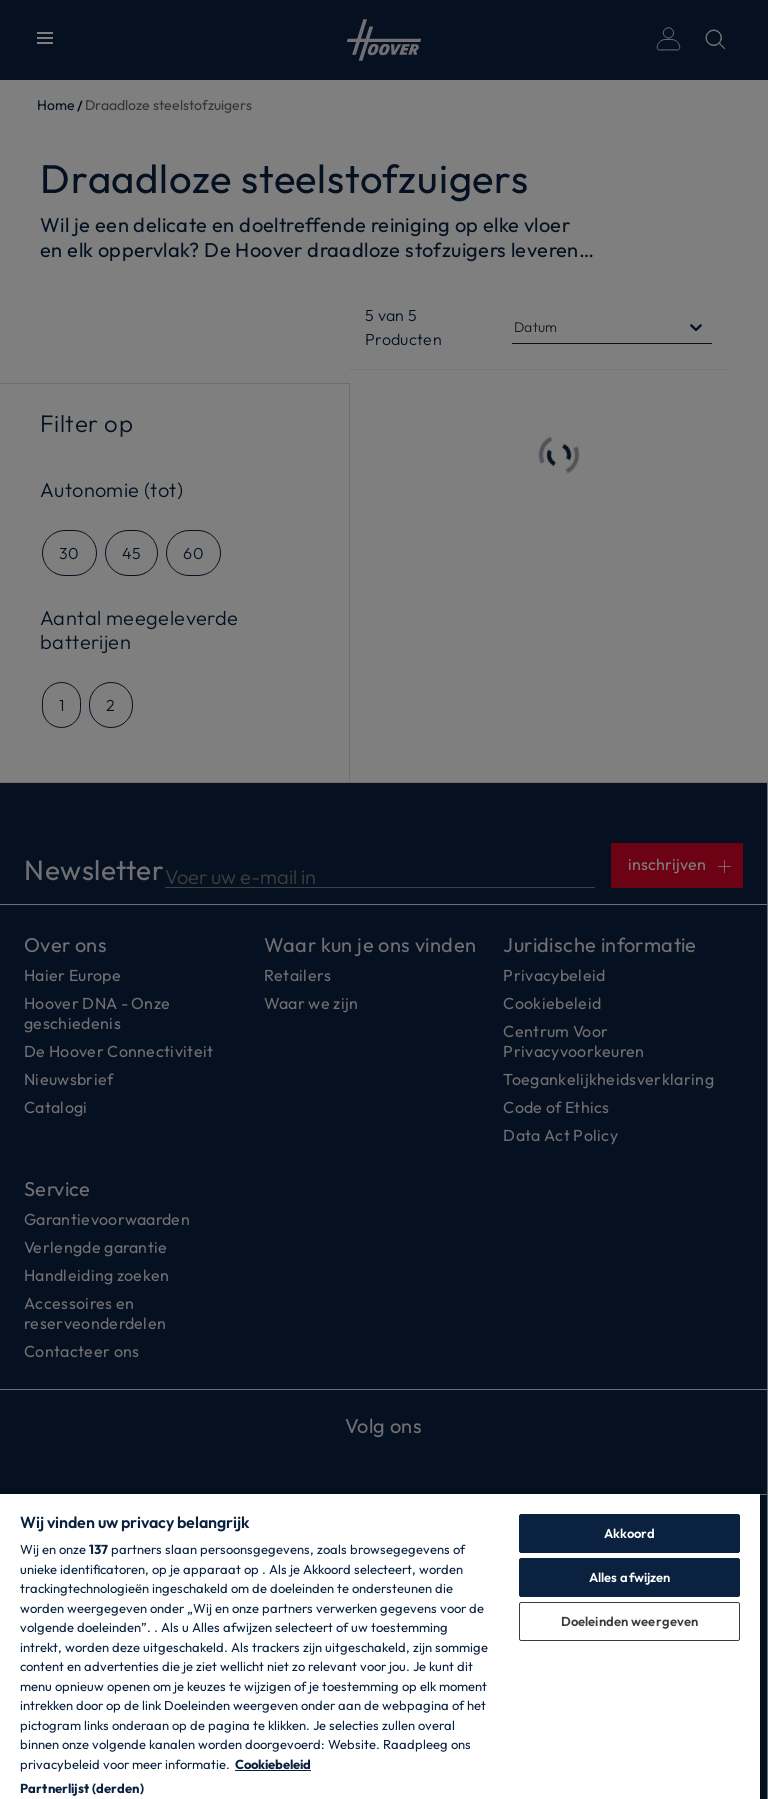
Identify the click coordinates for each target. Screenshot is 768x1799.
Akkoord (630, 1533)
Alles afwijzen (630, 1577)
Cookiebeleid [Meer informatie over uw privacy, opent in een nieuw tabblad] (273, 1764)
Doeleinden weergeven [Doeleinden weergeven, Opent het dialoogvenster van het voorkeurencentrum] (630, 1621)
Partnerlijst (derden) (82, 1788)
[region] (380, 1645)
